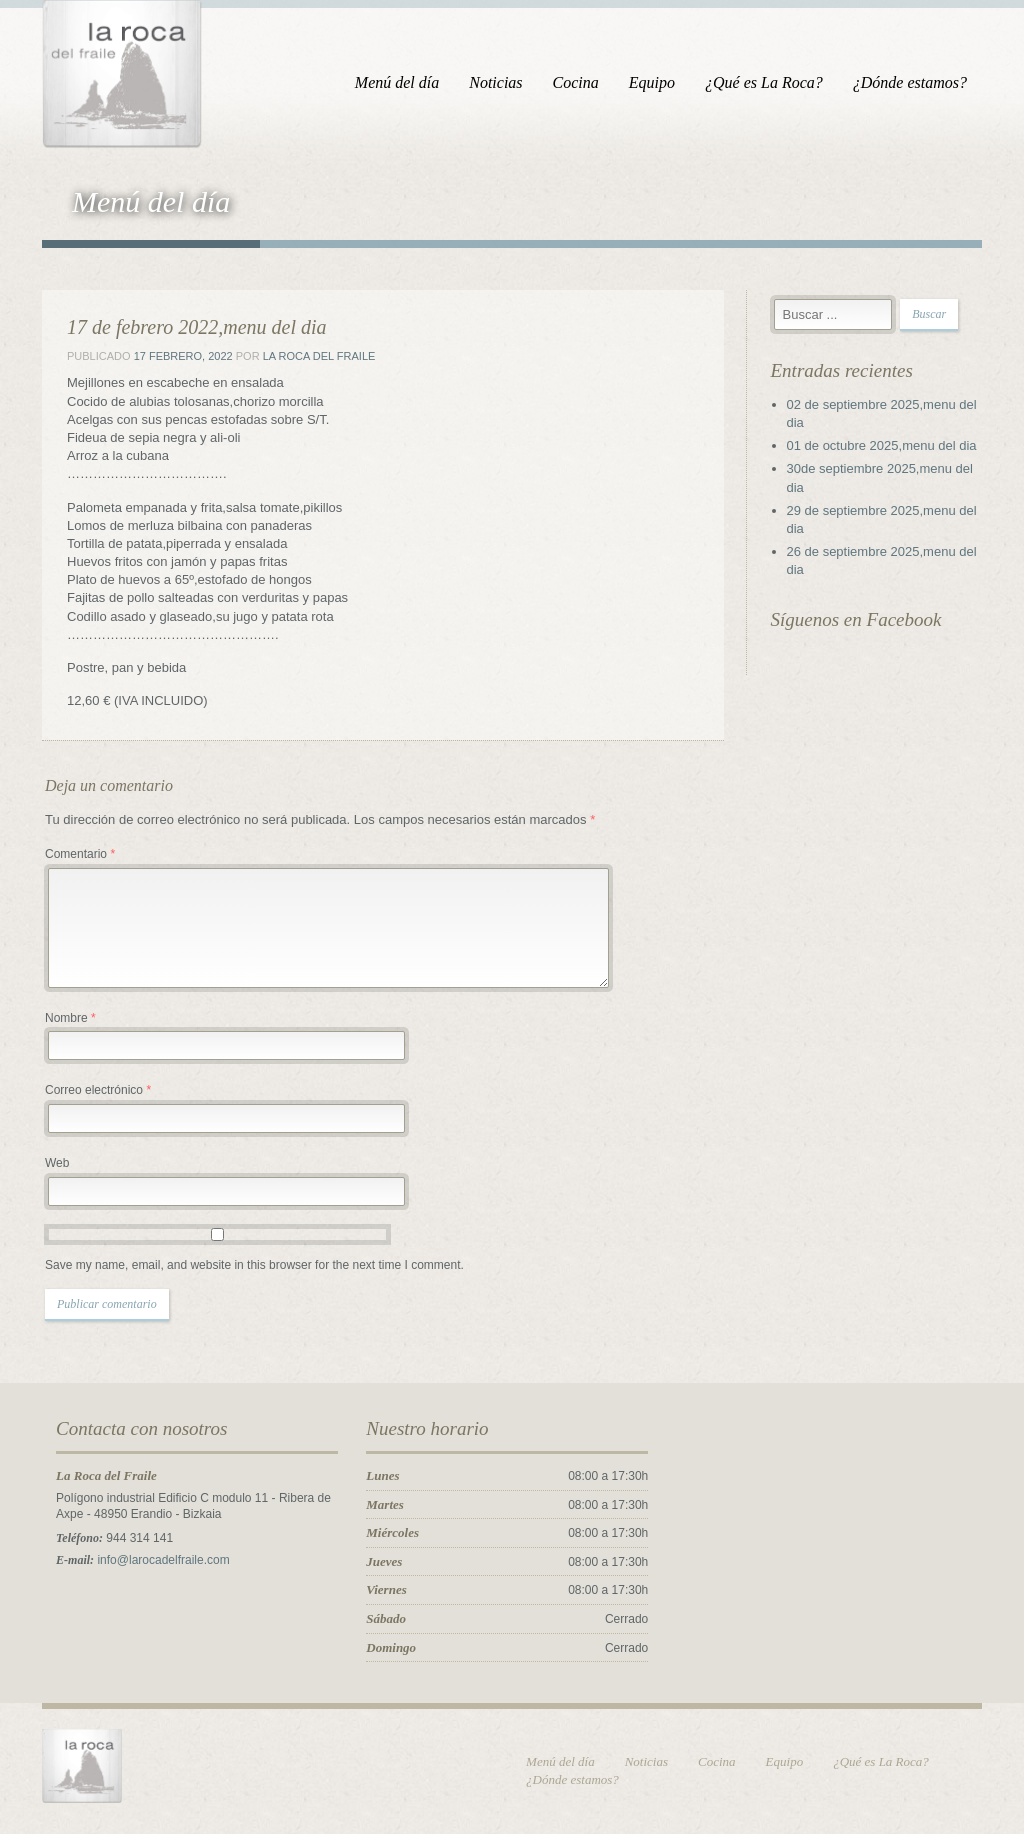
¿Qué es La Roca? (764, 82)
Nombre (70, 1018)
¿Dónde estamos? (910, 82)
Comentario (80, 854)
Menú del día (397, 82)
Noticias (495, 82)
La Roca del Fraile (319, 356)
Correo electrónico (98, 1090)
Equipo (652, 82)
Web (57, 1163)
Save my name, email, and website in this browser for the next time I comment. (254, 1265)
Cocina (576, 82)
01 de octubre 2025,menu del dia (882, 445)
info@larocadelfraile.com (163, 1560)
